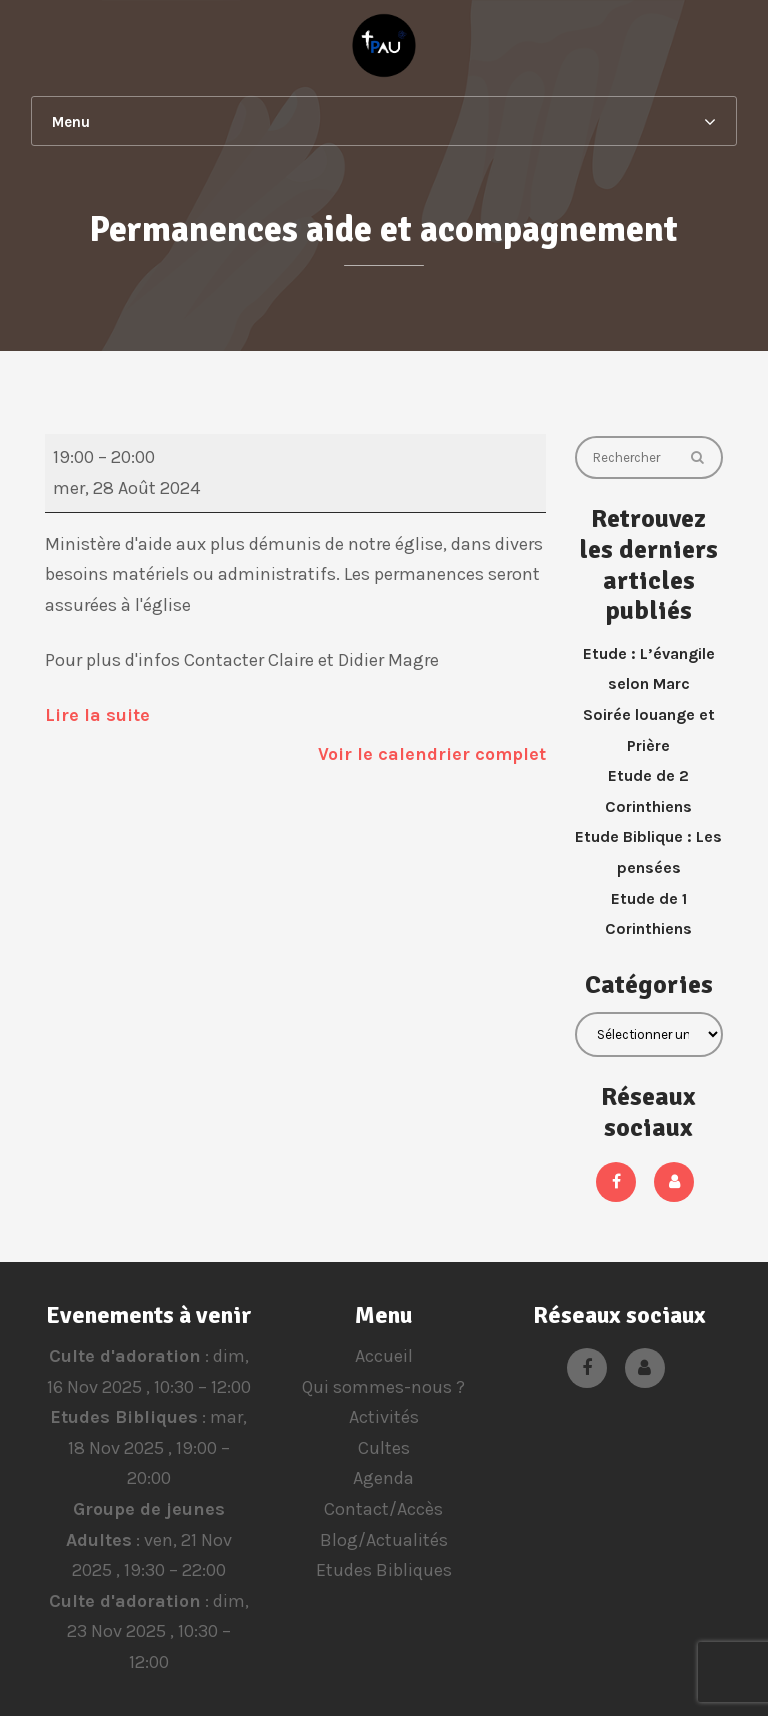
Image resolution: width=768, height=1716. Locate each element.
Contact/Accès (383, 1509)
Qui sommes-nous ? (383, 1387)
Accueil (384, 1356)
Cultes (384, 1448)
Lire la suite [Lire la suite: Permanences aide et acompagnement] (97, 715)
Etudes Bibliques (124, 1417)
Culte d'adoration (124, 1356)
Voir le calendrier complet (432, 754)
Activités (384, 1417)
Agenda (383, 1478)
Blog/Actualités (384, 1540)
